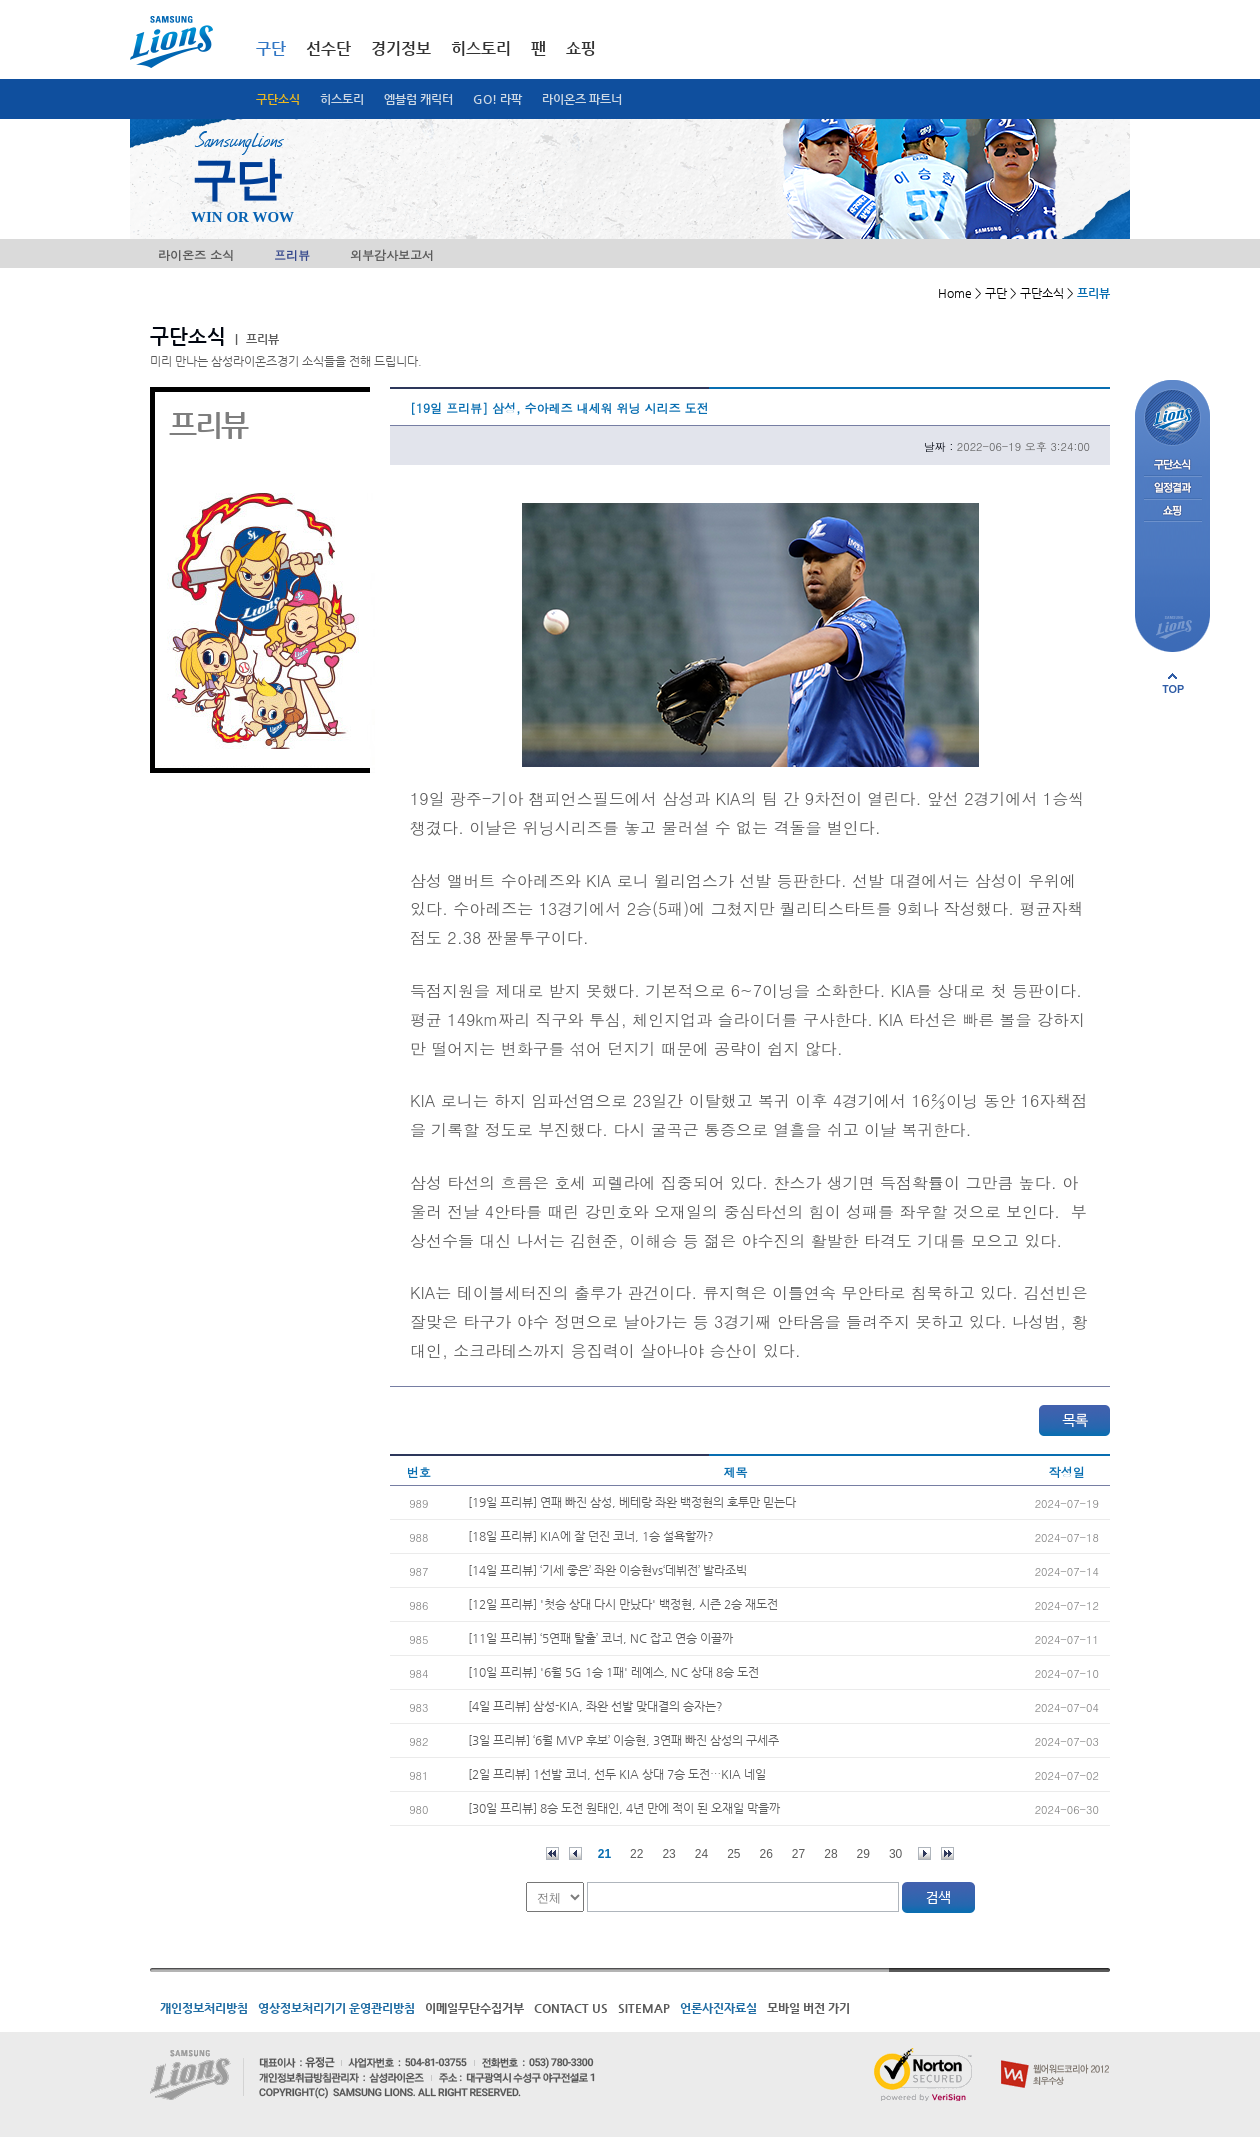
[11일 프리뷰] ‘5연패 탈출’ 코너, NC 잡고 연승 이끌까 (600, 1638)
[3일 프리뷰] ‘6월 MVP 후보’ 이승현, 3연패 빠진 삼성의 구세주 (623, 1740)
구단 (271, 48)
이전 (575, 1853)
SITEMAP (644, 2008)
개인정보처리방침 (204, 2008)
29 (863, 1854)
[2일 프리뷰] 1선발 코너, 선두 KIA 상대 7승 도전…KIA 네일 (617, 1774)
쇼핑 (581, 48)
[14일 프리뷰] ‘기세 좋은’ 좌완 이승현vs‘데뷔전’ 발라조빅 (607, 1570)
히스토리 (342, 99)
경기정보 (401, 48)
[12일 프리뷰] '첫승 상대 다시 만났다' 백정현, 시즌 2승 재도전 (623, 1604)
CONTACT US (571, 2008)
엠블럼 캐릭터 (418, 99)
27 (798, 1854)
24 (701, 1854)
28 (830, 1854)
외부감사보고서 (392, 254)
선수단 (328, 48)
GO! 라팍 (497, 99)
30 (895, 1854)
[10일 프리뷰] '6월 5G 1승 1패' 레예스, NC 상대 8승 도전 (613, 1672)
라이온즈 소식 (196, 254)
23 (668, 1854)
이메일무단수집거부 (474, 2008)
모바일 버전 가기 (808, 2008)
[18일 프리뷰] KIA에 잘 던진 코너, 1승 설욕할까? (591, 1536)
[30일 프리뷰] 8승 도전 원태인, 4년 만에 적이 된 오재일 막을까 (624, 1808)
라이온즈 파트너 (582, 99)
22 (636, 1854)
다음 (924, 1853)
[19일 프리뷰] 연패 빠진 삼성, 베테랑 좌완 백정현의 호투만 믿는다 (632, 1502)
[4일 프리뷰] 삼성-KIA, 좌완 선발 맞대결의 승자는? (595, 1706)
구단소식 (278, 99)
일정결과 (1172, 488)
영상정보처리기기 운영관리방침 (336, 2008)
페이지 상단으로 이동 (1173, 683)
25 (733, 1854)
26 (766, 1854)
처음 (552, 1853)
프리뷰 (292, 254)
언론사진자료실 (718, 2008)
